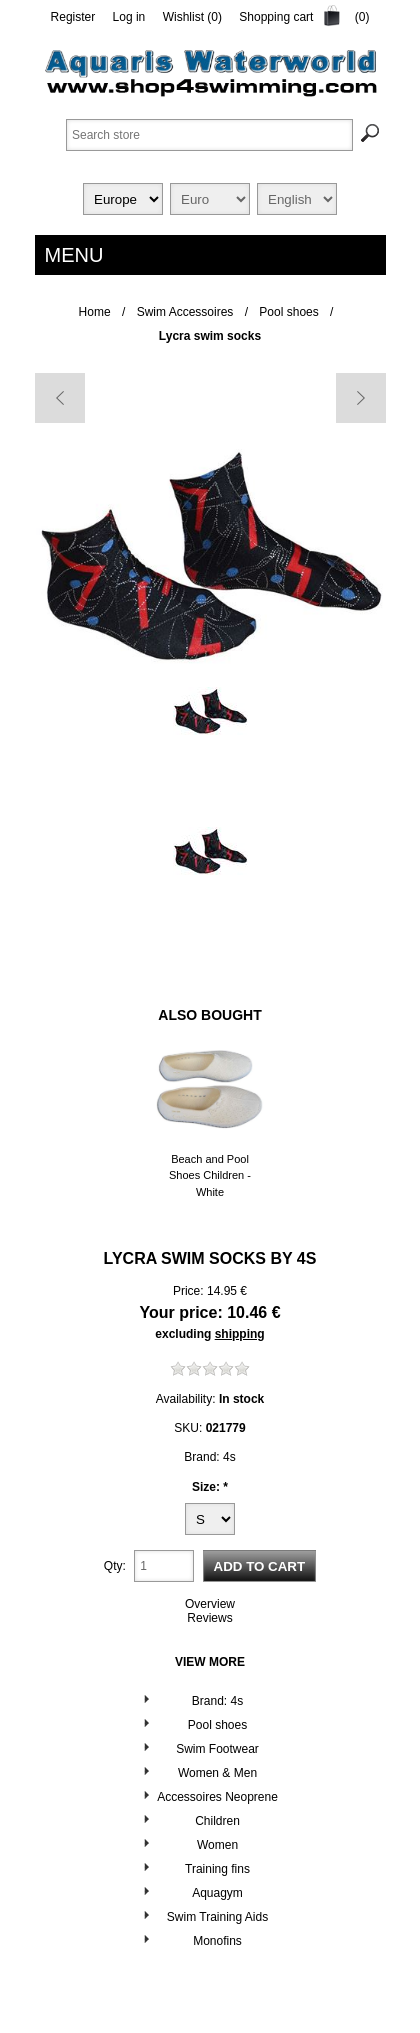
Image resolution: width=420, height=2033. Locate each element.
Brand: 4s (217, 1701)
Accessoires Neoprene (217, 1797)
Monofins (217, 1941)
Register (73, 17)
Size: (207, 1486)
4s (307, 1258)
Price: (188, 1291)
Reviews (209, 1618)
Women (217, 1845)
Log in (129, 17)
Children (217, 1821)
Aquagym (217, 1893)
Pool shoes (217, 1725)
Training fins (217, 1869)
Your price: (180, 1312)
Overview (210, 1604)
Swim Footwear (217, 1749)
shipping (240, 1334)
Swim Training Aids (217, 1917)
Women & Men (217, 1773)
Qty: (115, 1566)
